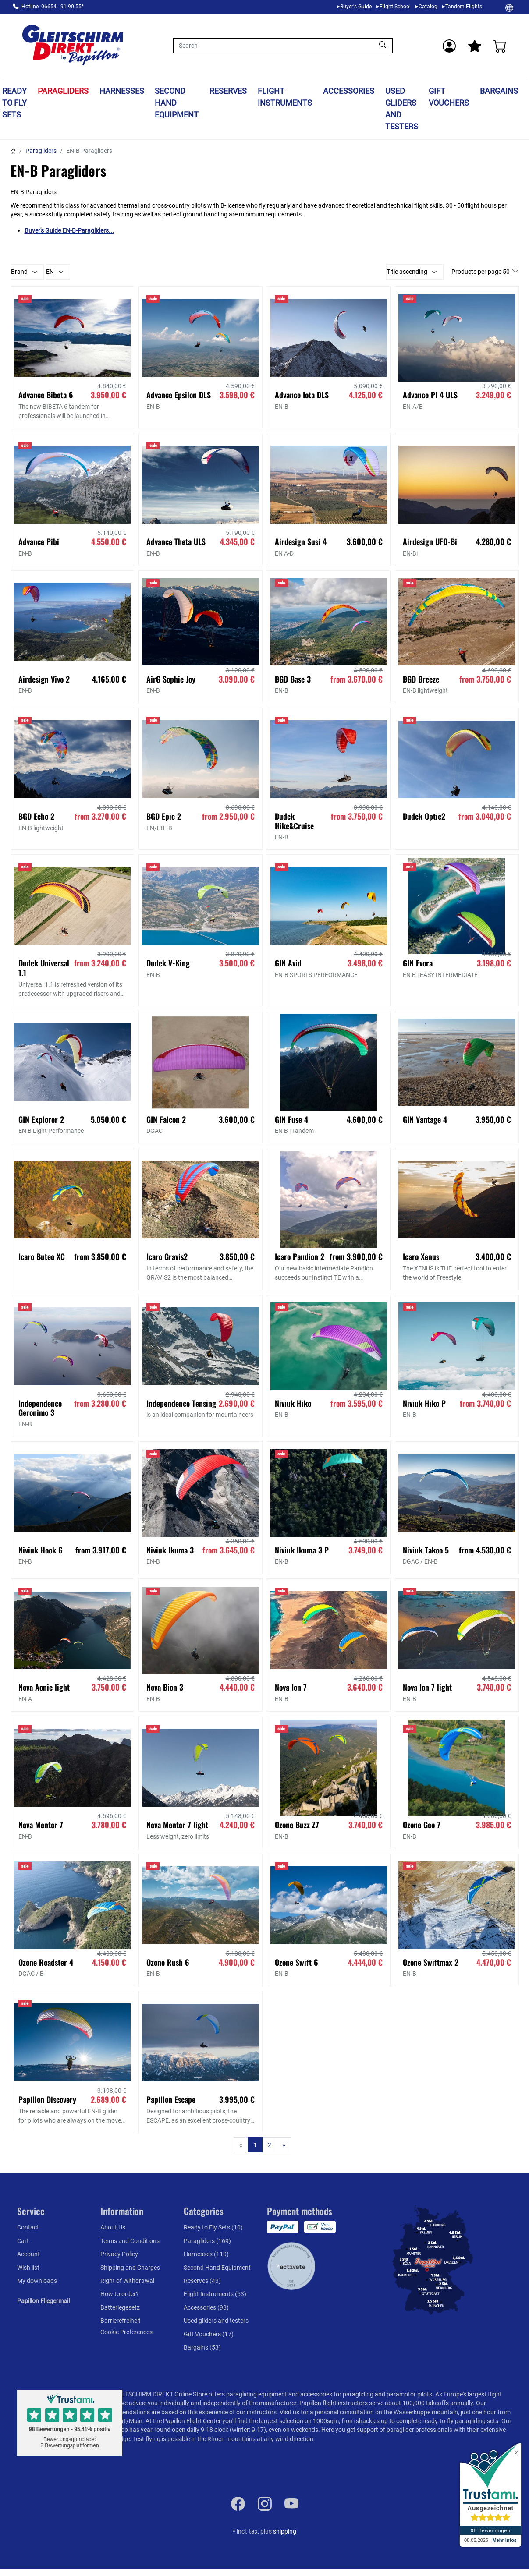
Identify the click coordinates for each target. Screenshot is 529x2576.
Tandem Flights (463, 7)
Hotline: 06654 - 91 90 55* (52, 7)
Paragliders (63, 91)
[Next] (284, 2144)
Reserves (228, 91)
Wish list (28, 2267)
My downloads (37, 2280)
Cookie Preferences (126, 2331)
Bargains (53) (202, 2347)
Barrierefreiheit (120, 2320)
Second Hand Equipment (177, 102)
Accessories (348, 91)
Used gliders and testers (401, 108)
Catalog (428, 7)
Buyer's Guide (356, 7)
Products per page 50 (481, 271)
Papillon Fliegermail (43, 2300)
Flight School (395, 7)
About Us (112, 2227)
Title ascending (407, 271)
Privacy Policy (119, 2254)
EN (50, 271)
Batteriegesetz (120, 2307)
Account (28, 2254)
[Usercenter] (449, 46)
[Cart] (500, 46)
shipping (284, 2531)
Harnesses (121, 91)
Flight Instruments (285, 96)
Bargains (499, 91)
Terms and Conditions (130, 2240)
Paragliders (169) (207, 2240)
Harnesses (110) (206, 2254)
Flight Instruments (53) (215, 2293)
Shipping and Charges (130, 2267)
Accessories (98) (206, 2307)
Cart (23, 2240)
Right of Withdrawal (127, 2280)
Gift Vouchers (449, 96)
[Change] (509, 7)
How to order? (119, 2293)
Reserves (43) (202, 2280)
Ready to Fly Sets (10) (213, 2227)
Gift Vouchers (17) (209, 2334)
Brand (19, 271)
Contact (28, 2227)
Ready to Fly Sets (14, 102)
